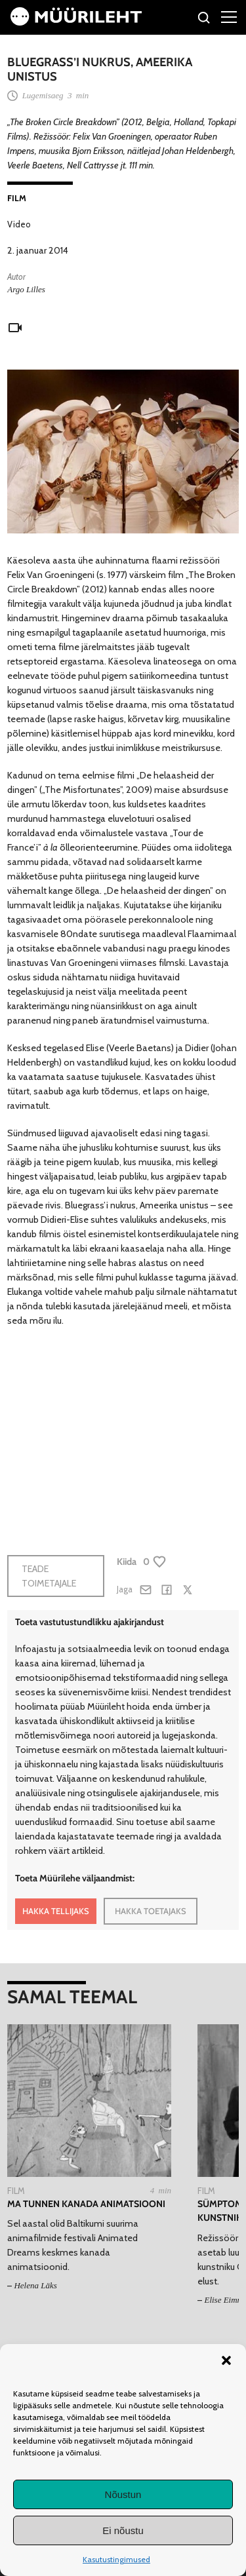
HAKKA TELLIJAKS (55, 1911)
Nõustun (123, 2494)
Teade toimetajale (49, 1576)
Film (16, 198)
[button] (226, 2360)
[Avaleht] (76, 22)
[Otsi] (204, 19)
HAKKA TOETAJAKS (150, 1911)
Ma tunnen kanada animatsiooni (86, 2204)
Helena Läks (35, 2285)
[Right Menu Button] (229, 16)
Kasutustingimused (116, 2559)
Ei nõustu (123, 2530)
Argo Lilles (26, 289)
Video (19, 224)
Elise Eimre (224, 2300)
